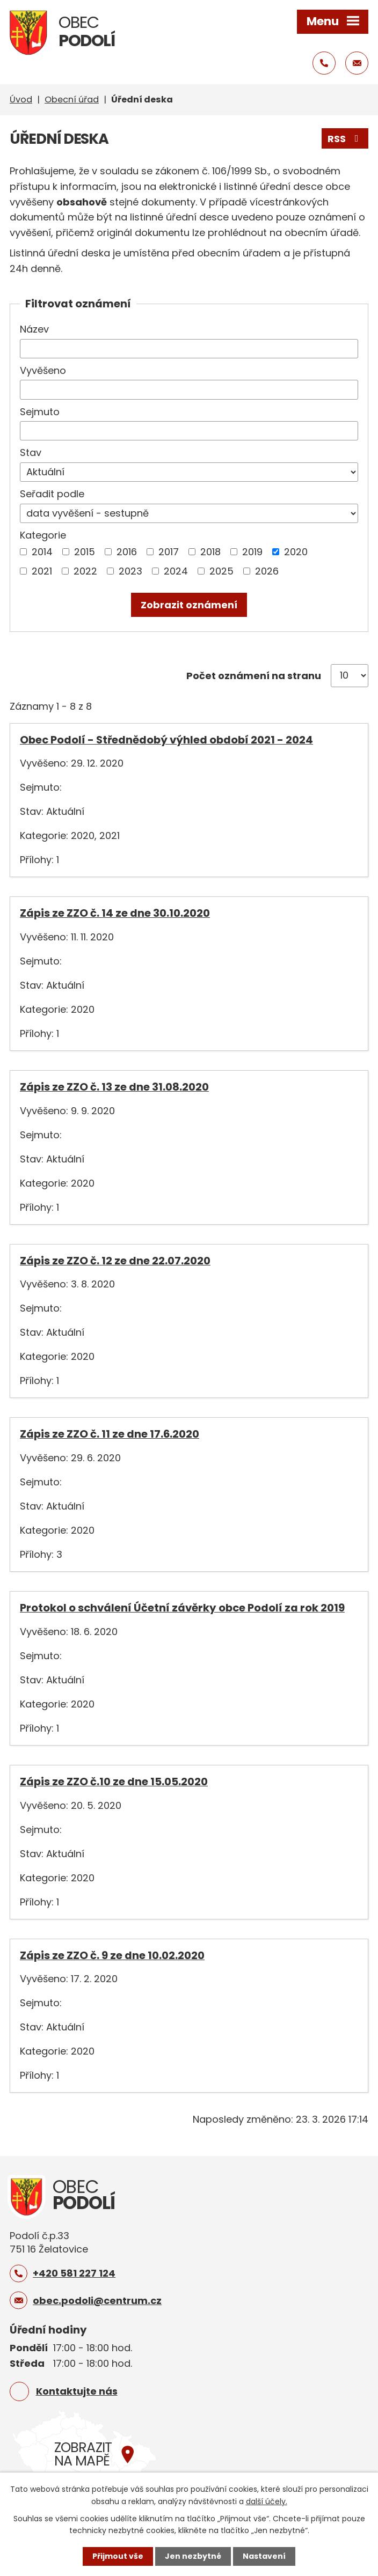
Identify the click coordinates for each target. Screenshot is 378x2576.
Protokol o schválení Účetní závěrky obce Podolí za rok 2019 (182, 1607)
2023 (130, 571)
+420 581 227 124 (74, 2273)
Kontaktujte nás (77, 2391)
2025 (221, 571)
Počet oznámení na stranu (253, 675)
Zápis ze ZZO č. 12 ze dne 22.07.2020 (115, 1260)
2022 (85, 571)
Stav (30, 452)
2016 (127, 551)
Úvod (21, 99)
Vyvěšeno (43, 370)
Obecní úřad (72, 99)
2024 (176, 571)
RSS (345, 138)
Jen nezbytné (193, 2556)
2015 (84, 551)
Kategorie (43, 535)
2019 (252, 551)
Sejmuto (40, 411)
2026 (267, 571)
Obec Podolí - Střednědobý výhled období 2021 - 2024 (166, 739)
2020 (296, 551)
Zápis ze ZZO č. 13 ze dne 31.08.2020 (114, 1086)
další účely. (266, 2501)
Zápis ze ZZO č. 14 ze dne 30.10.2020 (115, 913)
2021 (42, 571)
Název (34, 329)
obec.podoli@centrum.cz (97, 2300)
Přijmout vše (117, 2556)
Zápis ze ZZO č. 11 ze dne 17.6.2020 (109, 1433)
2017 (168, 551)
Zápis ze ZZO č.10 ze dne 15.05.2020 (114, 1781)
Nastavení (264, 2556)
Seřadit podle (52, 494)
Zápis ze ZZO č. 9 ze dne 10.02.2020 (112, 1955)
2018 (210, 551)
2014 (42, 551)
